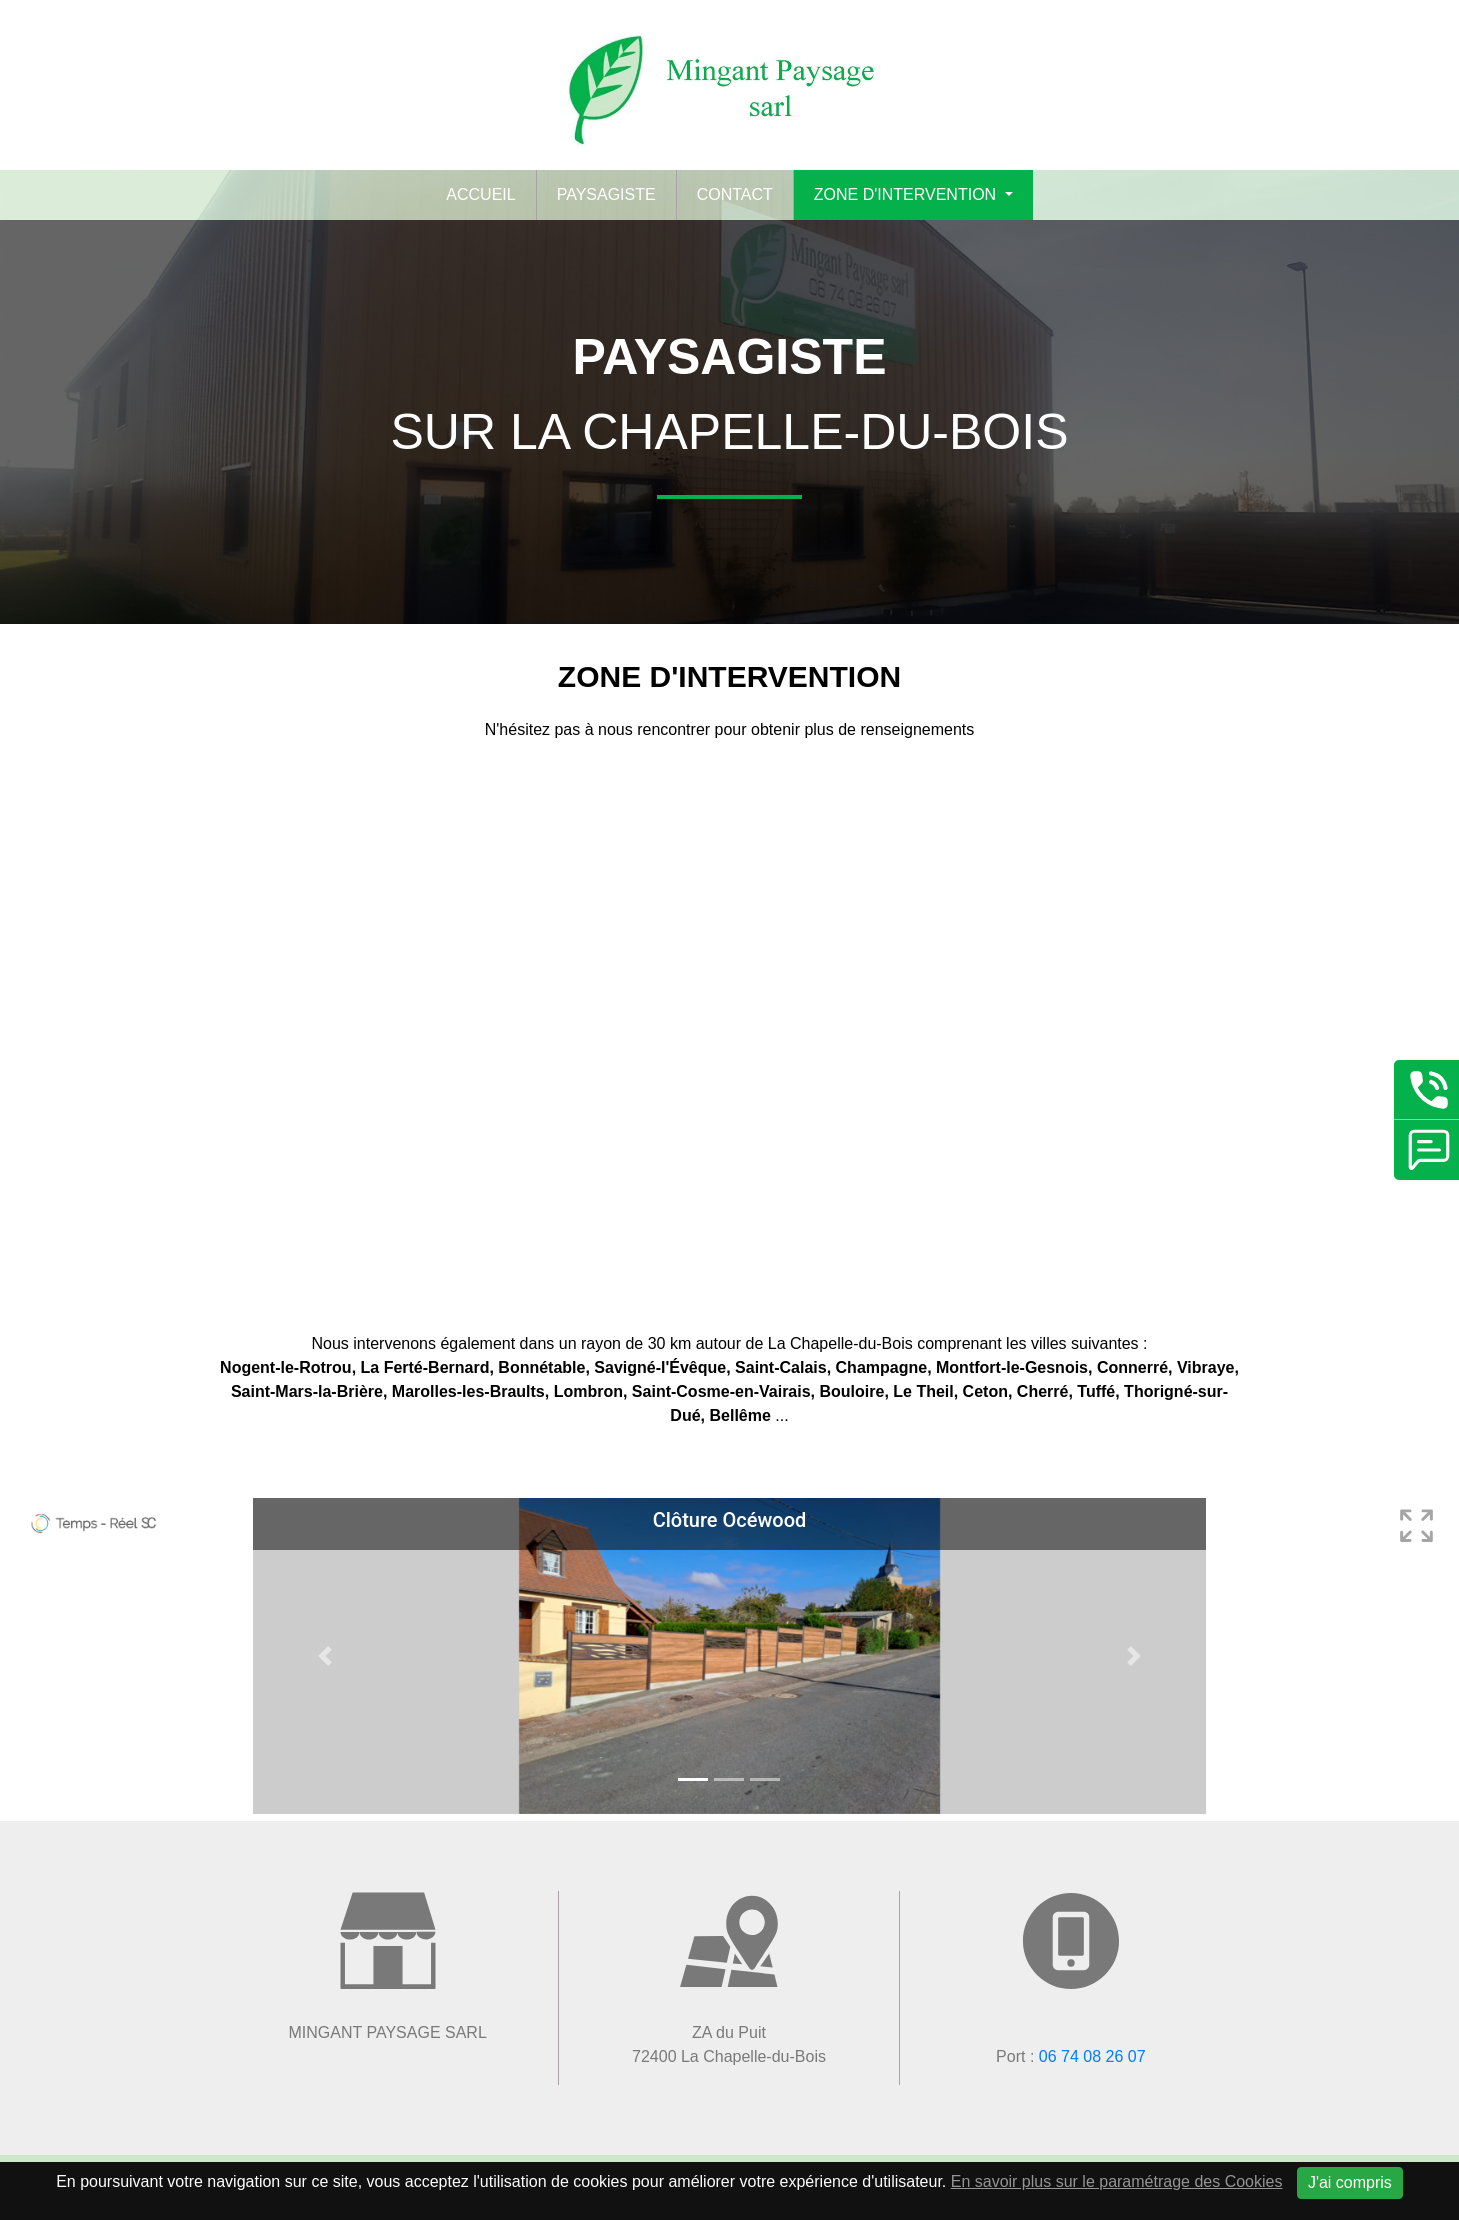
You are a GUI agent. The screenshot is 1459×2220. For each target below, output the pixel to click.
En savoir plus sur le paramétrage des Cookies (1117, 2181)
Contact (735, 194)
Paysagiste (606, 194)
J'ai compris (1350, 2182)
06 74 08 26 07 (1092, 2056)
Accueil (480, 194)
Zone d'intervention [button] (907, 194)
